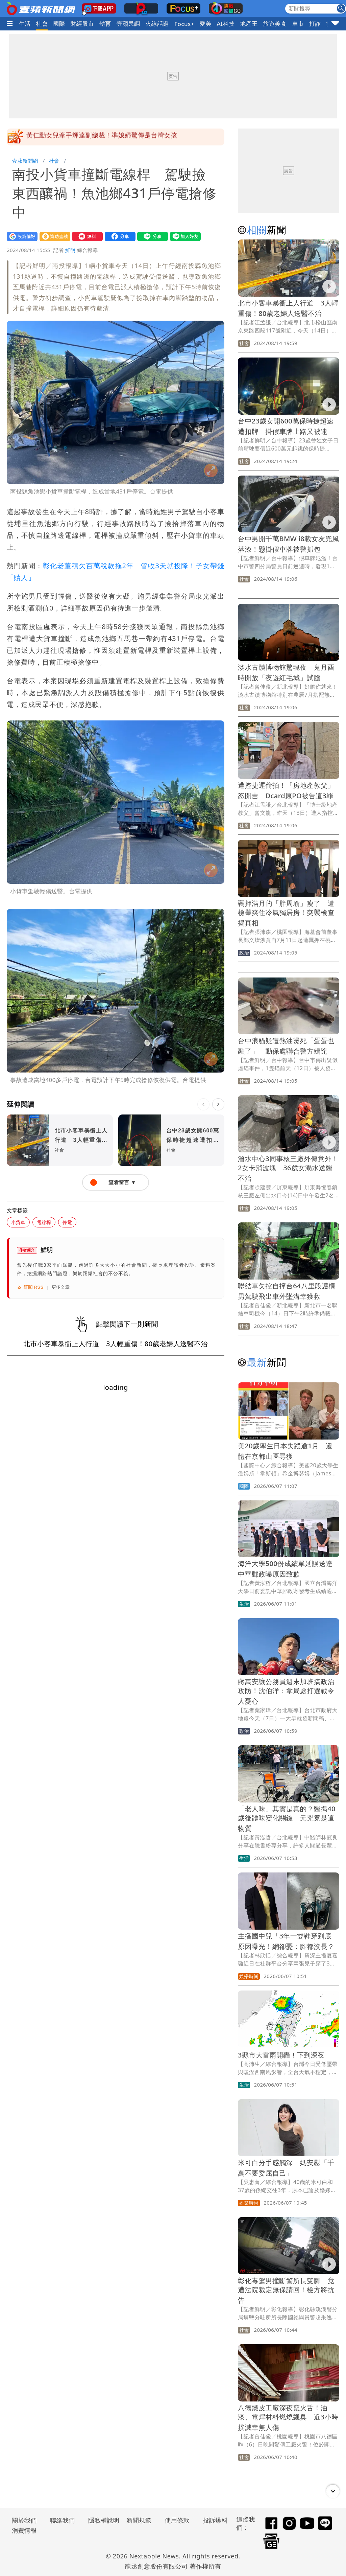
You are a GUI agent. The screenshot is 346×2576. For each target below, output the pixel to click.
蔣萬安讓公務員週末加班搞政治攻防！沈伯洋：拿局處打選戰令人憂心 (286, 1691)
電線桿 (44, 1222)
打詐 (315, 23)
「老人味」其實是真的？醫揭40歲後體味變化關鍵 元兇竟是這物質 (287, 1818)
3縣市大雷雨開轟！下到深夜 (281, 2055)
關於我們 (24, 2520)
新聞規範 (138, 2520)
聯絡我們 (62, 2520)
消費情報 (24, 2530)
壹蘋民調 (128, 23)
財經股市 (82, 23)
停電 (67, 1222)
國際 (59, 23)
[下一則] (218, 1104)
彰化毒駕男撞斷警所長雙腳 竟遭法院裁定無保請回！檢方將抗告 (286, 2290)
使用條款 (177, 2520)
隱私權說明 (101, 2520)
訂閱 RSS (30, 1287)
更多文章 (61, 1287)
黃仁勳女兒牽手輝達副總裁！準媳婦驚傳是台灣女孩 (101, 137)
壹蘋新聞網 (25, 160)
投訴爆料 (215, 2520)
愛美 (206, 23)
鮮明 (70, 250)
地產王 (248, 23)
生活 (25, 23)
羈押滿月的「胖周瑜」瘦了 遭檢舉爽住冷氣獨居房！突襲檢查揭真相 (286, 913)
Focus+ (184, 24)
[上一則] (203, 1104)
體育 (105, 23)
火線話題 (157, 23)
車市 (298, 23)
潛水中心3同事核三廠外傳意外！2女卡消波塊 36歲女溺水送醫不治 (288, 1168)
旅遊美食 (275, 23)
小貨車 (18, 1222)
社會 (42, 23)
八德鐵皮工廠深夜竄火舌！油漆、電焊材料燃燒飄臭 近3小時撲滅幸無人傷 (288, 2417)
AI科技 (226, 23)
